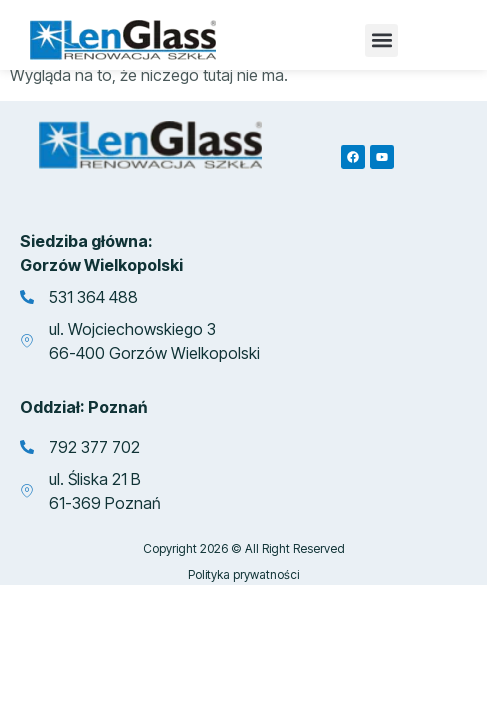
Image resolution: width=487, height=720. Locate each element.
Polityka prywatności (243, 581)
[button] (381, 40)
